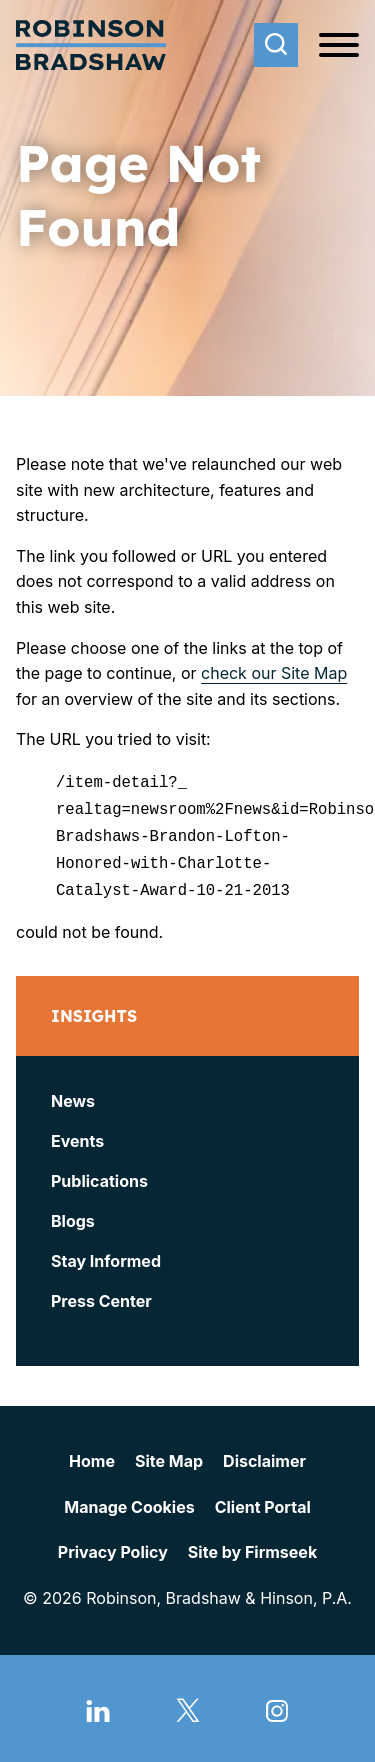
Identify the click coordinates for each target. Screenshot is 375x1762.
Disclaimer (264, 1455)
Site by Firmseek (252, 1546)
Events (77, 1135)
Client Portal (263, 1500)
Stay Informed (106, 1255)
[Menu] (339, 46)
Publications (99, 1175)
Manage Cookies (129, 1500)
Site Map (169, 1455)
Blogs (73, 1215)
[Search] (276, 45)
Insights (94, 1010)
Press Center (101, 1295)
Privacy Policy (113, 1546)
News (73, 1095)
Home (92, 1455)
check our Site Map (274, 673)
